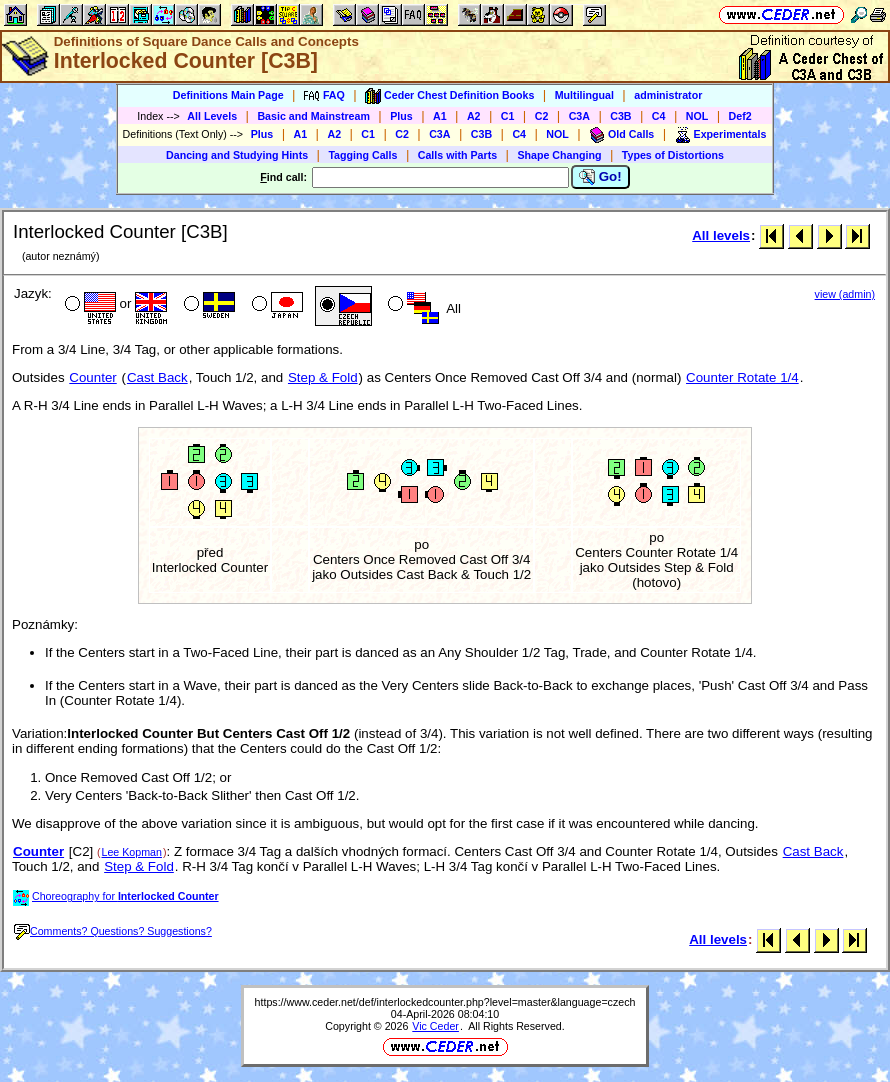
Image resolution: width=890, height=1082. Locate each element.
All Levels (212, 116)
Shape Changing (559, 155)
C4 (659, 116)
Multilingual (584, 95)
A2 (474, 116)
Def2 (740, 116)
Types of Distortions (673, 155)
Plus (401, 116)
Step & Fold (323, 377)
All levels (721, 235)
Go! (600, 177)
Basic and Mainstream (313, 116)
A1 (440, 116)
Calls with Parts (457, 155)
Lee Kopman (132, 852)
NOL (697, 116)
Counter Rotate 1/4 (742, 377)
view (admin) (845, 294)
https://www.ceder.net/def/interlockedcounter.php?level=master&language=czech (445, 1002)
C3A (579, 116)
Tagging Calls (362, 155)
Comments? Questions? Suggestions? (113, 931)
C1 (508, 116)
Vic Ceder (435, 1026)
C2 (542, 116)
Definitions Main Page (228, 95)
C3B (620, 116)
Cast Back (157, 377)
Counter (92, 377)
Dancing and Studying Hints (237, 155)
